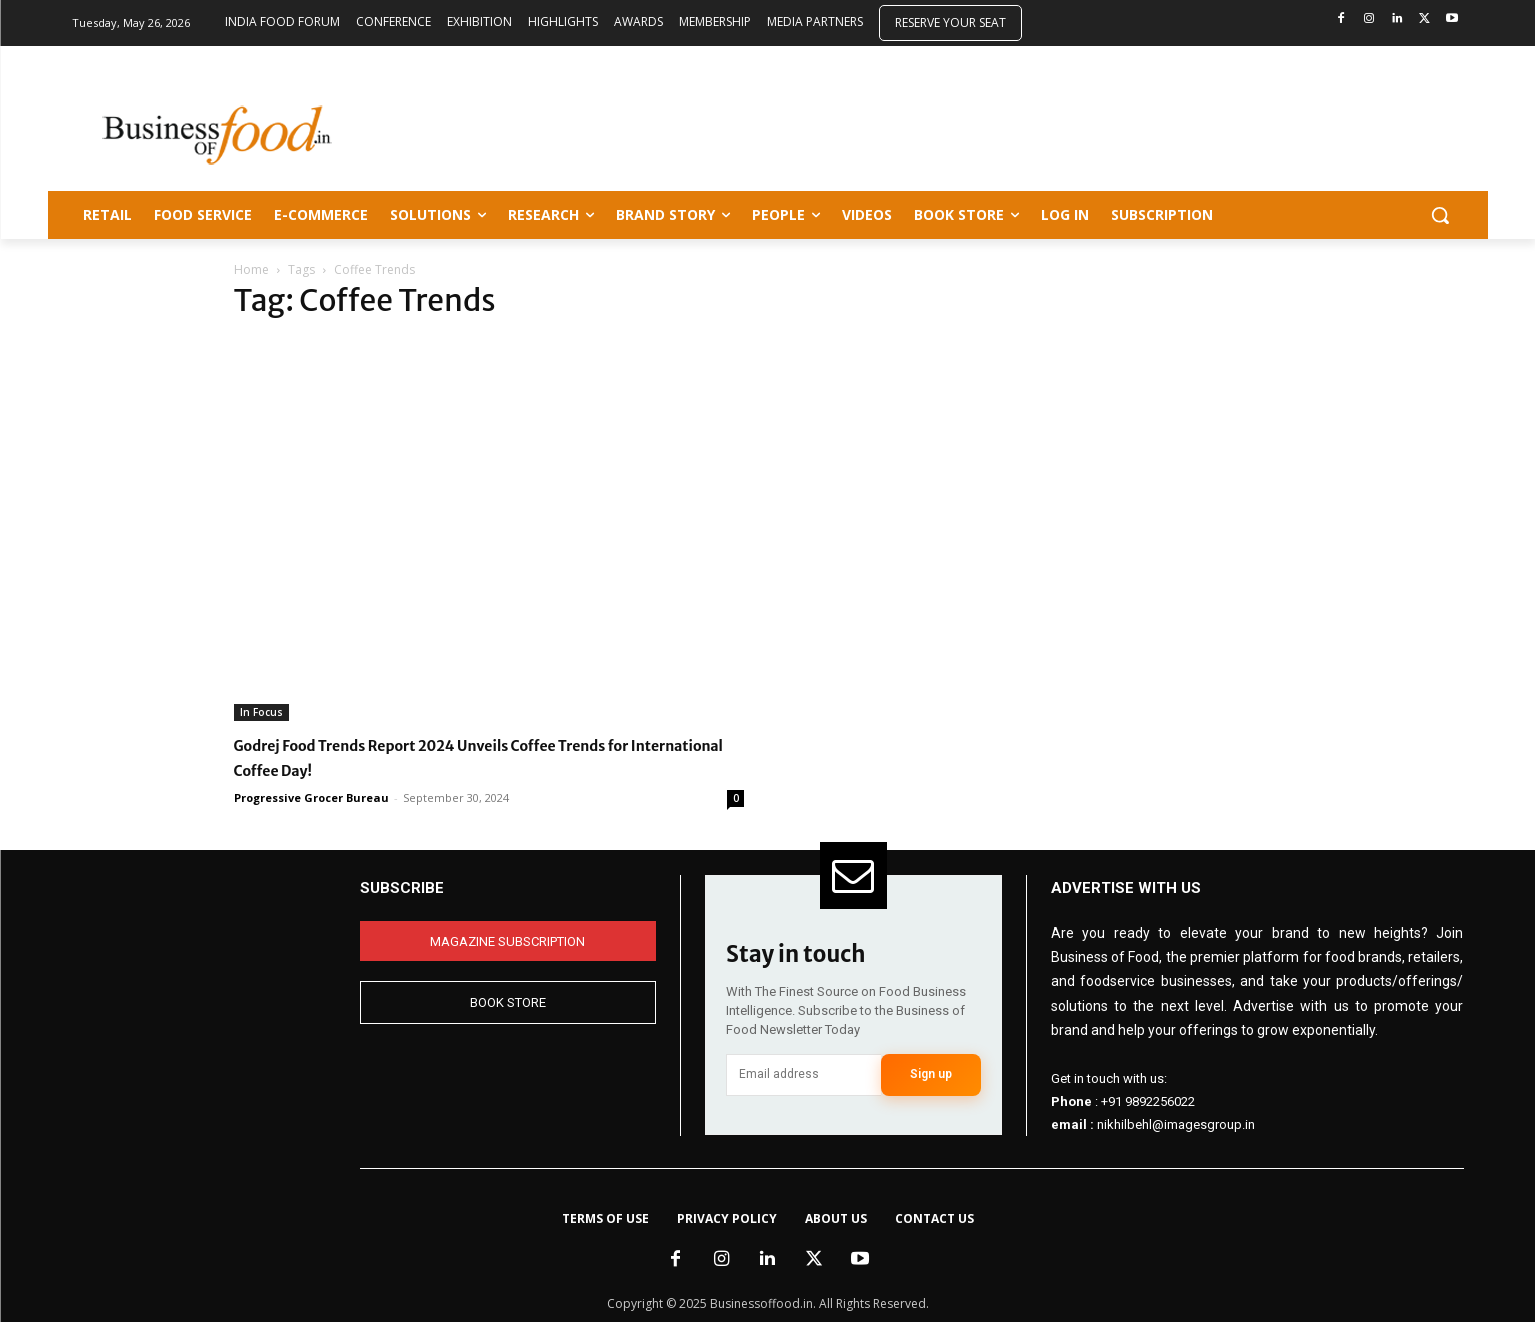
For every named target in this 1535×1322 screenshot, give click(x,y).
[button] (1440, 215)
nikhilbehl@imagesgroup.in (1176, 1124)
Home (251, 269)
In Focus (261, 712)
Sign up (931, 1074)
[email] (803, 1075)
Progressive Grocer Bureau (311, 797)
